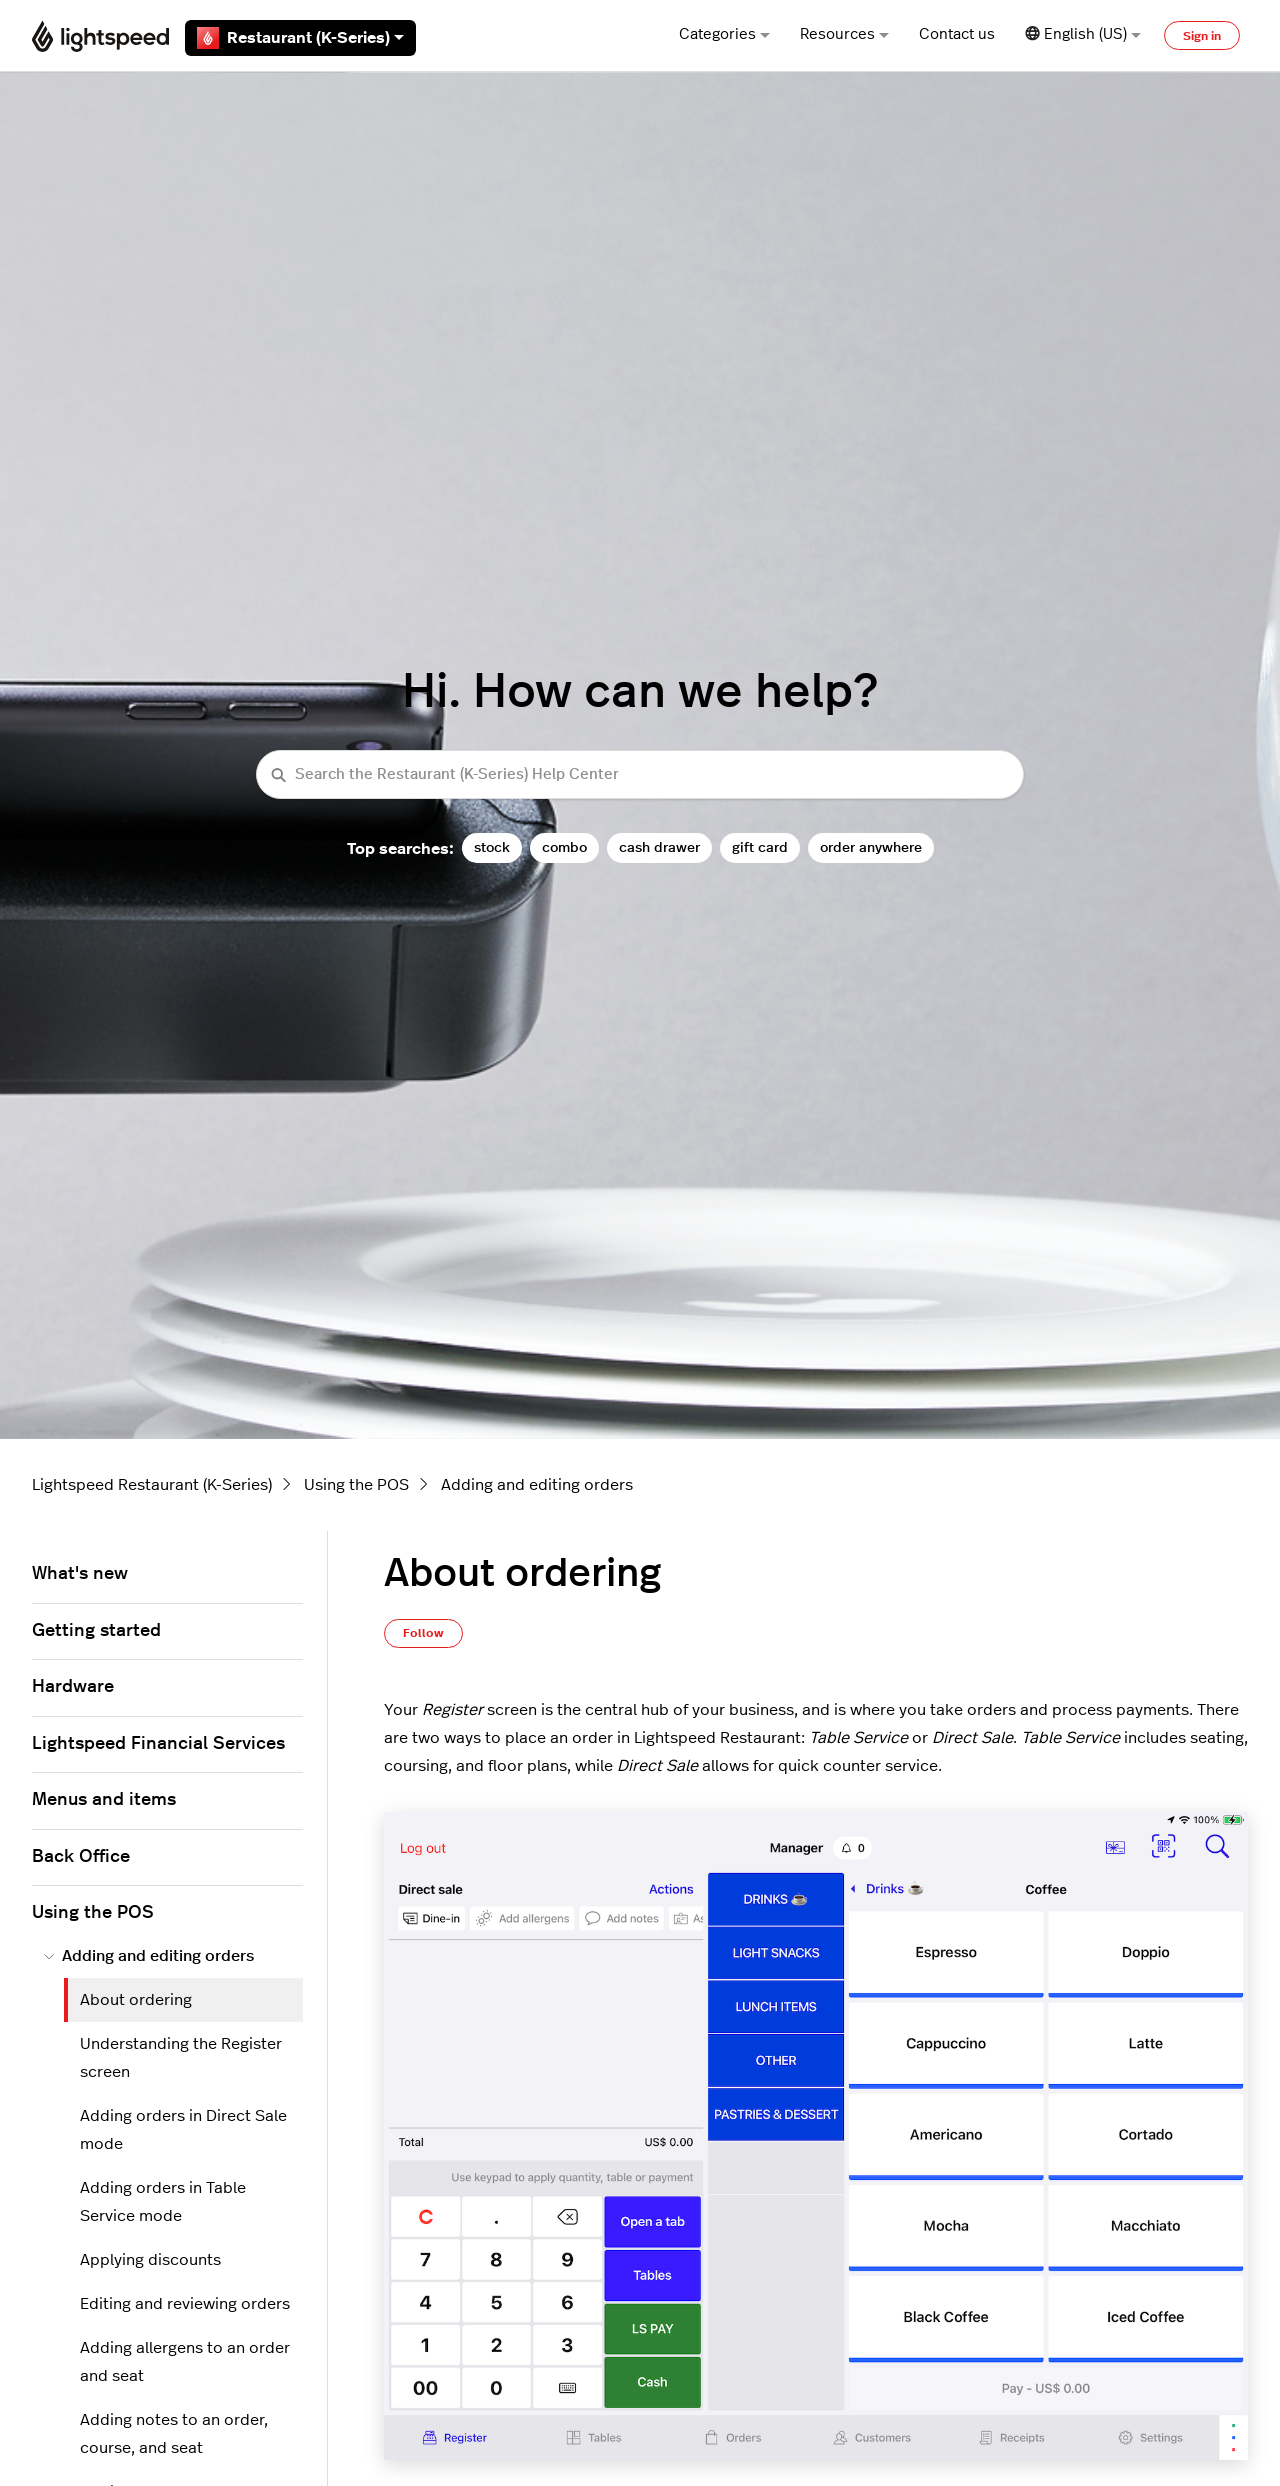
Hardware (73, 1687)
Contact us (957, 34)
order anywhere (871, 847)
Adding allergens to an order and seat (185, 2362)
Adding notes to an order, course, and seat (174, 2434)
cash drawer (659, 847)
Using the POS (356, 1485)
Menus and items (104, 1800)
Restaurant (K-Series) (300, 38)
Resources (844, 34)
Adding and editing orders (537, 1485)
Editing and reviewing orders (185, 2304)
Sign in (1202, 36)
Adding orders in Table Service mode (163, 2202)
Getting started (96, 1631)
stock (492, 847)
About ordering (136, 2000)
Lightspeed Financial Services (158, 1744)
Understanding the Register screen (181, 2058)
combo (564, 847)
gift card (760, 847)
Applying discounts (150, 2260)
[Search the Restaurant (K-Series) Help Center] (640, 774)
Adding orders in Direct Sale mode (183, 2130)
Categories (724, 34)
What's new (80, 1574)
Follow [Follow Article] (423, 1633)
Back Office (81, 1857)
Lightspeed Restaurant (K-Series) (152, 1485)
